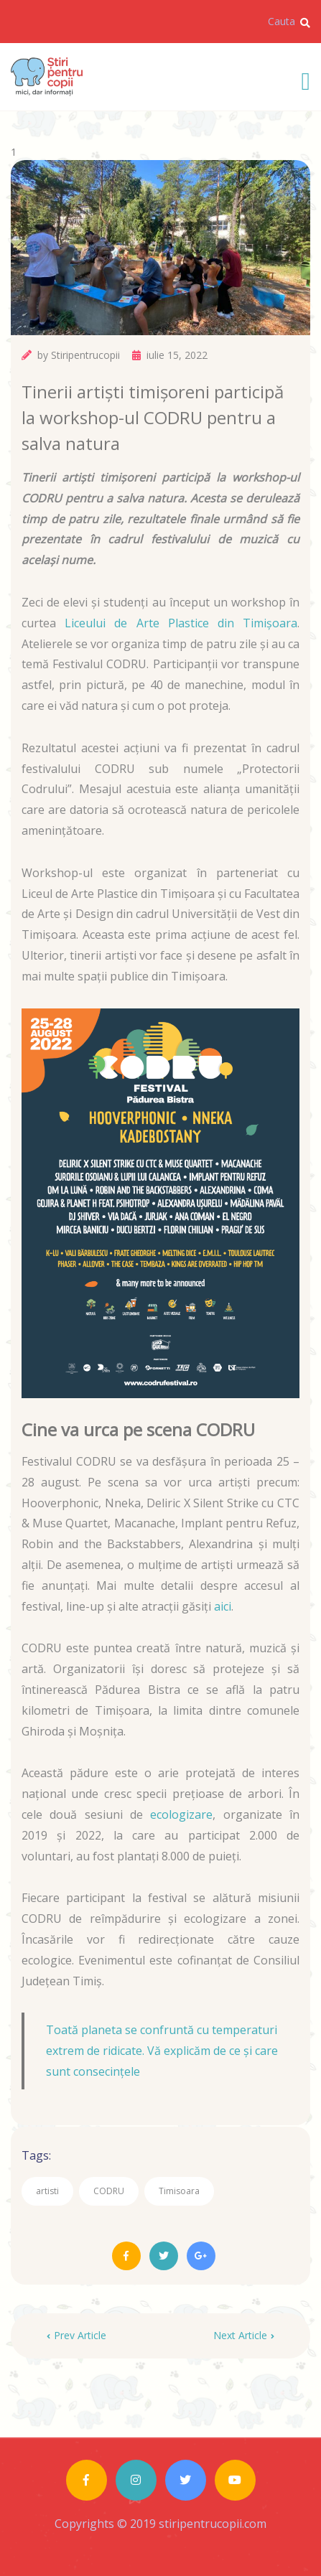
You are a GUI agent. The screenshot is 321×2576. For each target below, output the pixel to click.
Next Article (243, 2335)
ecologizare (181, 1814)
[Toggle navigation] (306, 79)
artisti (47, 2191)
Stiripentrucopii (85, 355)
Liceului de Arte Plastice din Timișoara (181, 623)
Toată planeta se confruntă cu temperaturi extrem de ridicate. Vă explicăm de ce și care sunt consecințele (162, 2050)
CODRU (108, 2191)
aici (222, 1606)
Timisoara (179, 2191)
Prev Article (76, 2335)
